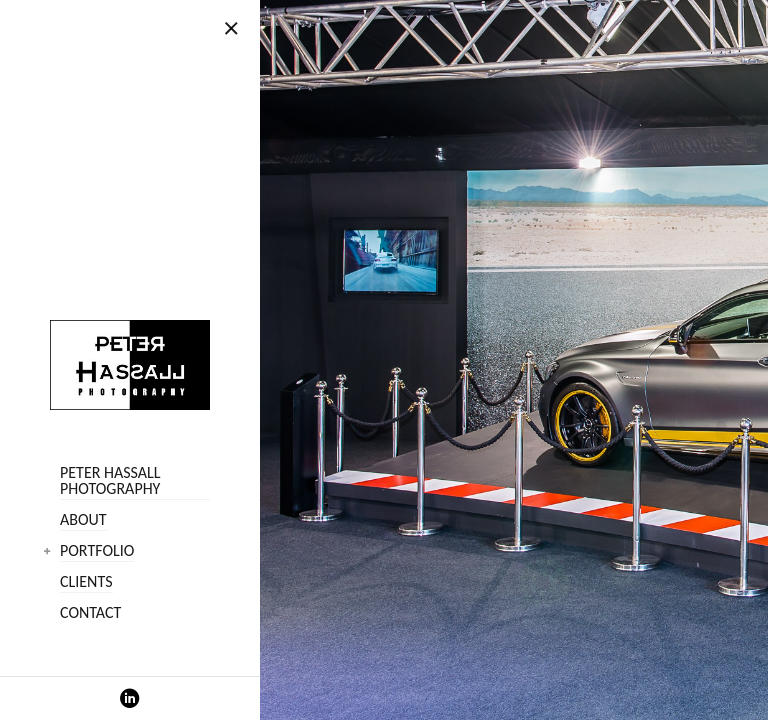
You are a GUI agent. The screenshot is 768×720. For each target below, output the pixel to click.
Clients (86, 582)
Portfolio (97, 551)
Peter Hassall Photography (110, 481)
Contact (90, 613)
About (83, 520)
